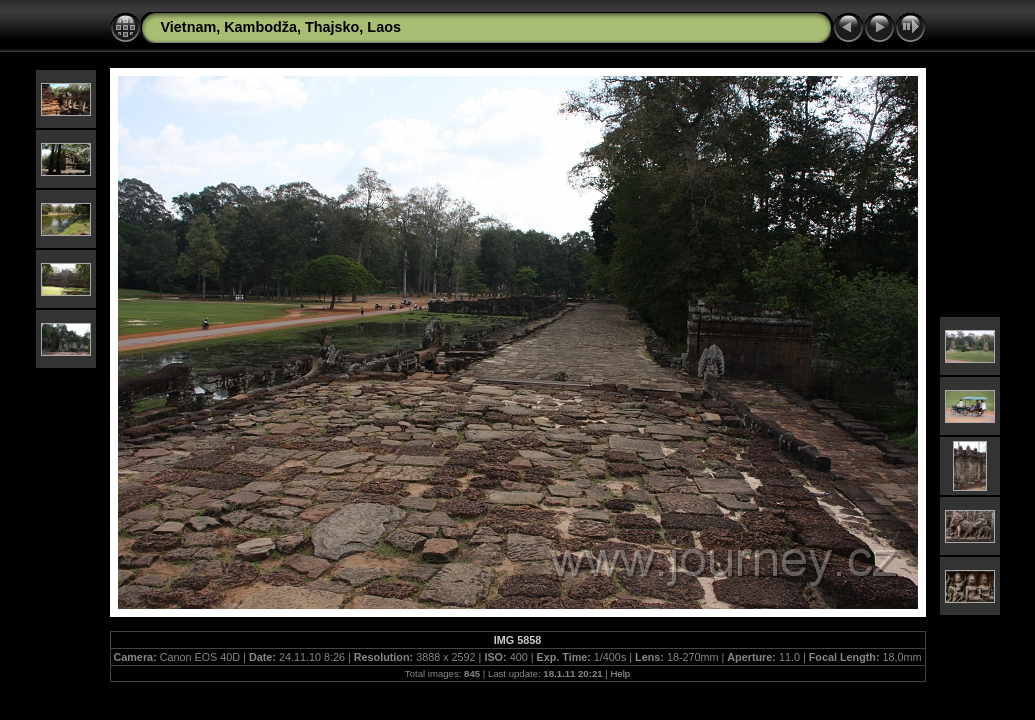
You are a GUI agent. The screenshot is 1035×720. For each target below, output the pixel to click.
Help (620, 673)
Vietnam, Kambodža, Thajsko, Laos (281, 27)
